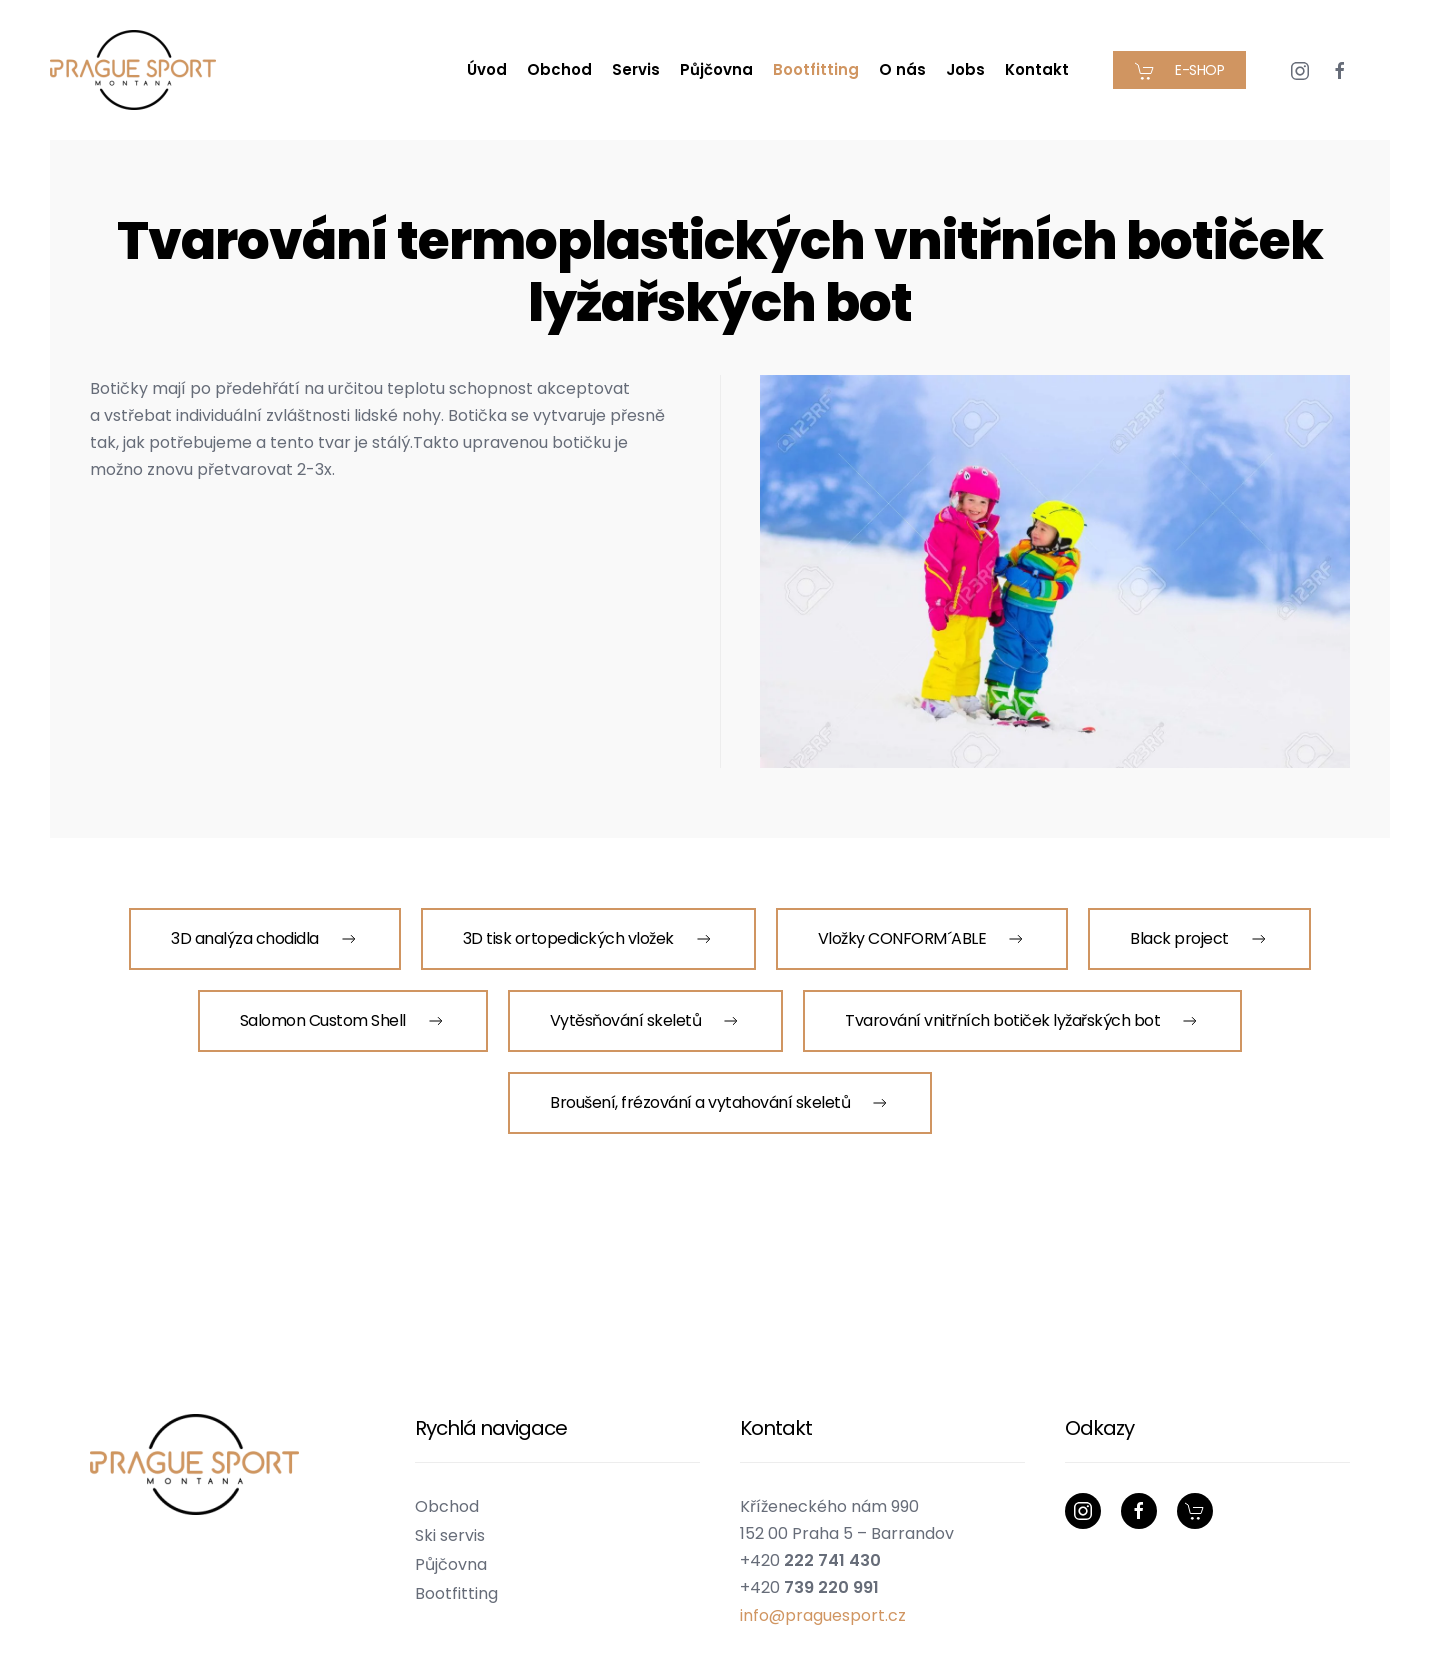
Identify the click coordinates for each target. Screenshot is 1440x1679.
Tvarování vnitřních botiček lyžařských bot (1022, 1020)
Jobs (965, 69)
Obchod (559, 69)
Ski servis (450, 1535)
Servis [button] (636, 69)
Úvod (487, 69)
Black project (1199, 938)
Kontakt (1037, 69)
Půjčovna (451, 1564)
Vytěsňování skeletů (646, 1020)
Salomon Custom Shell (343, 1020)
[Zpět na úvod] (136, 70)
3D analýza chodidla (265, 938)
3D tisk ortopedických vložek (588, 938)
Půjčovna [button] (716, 69)
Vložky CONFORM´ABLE (922, 938)
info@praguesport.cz (823, 1615)
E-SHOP (1179, 70)
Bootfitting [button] (816, 69)
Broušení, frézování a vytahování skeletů (720, 1102)
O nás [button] (902, 69)
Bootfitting (456, 1593)
